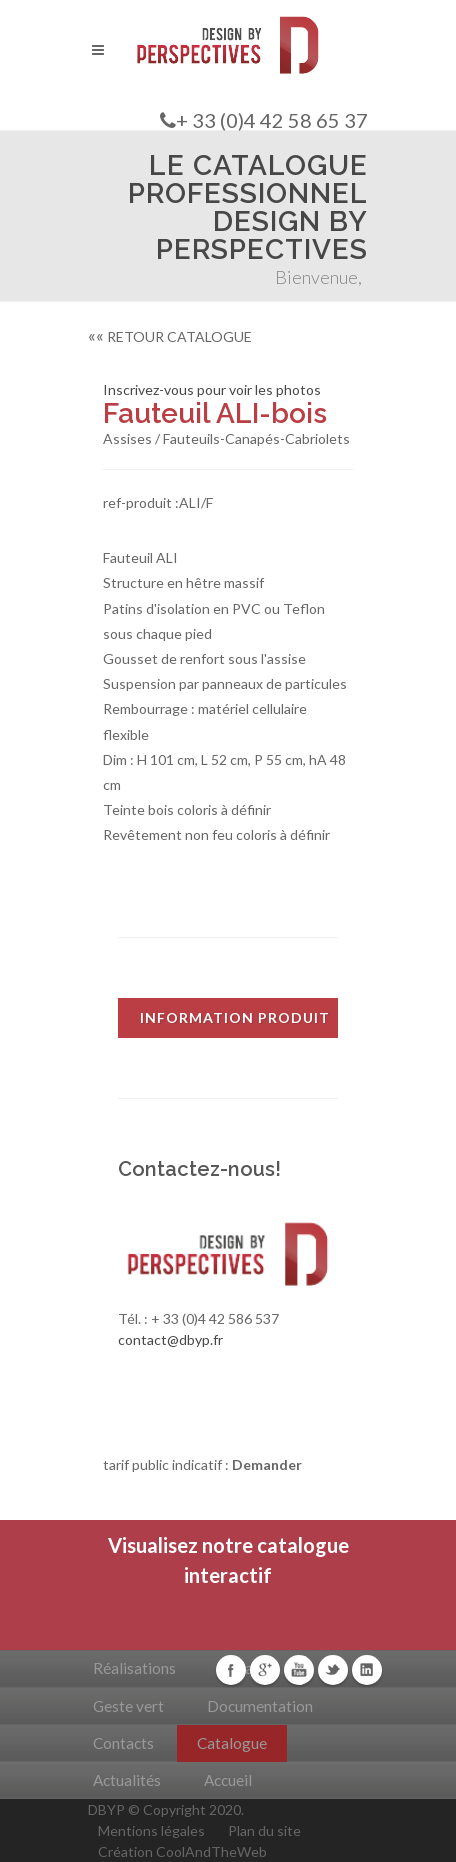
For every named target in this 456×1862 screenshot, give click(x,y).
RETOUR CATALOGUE (170, 336)
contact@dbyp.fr (170, 1339)
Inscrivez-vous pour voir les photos (212, 389)
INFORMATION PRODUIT (235, 1017)
